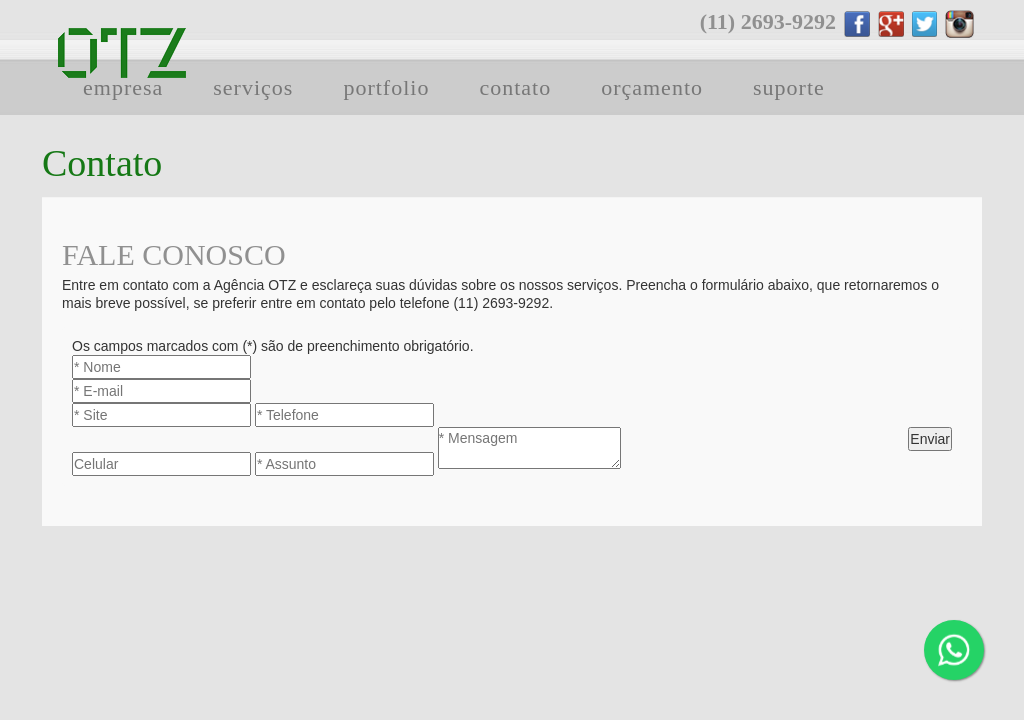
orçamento (652, 87)
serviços (253, 87)
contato (515, 87)
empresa (123, 87)
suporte (789, 87)
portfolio (386, 87)
